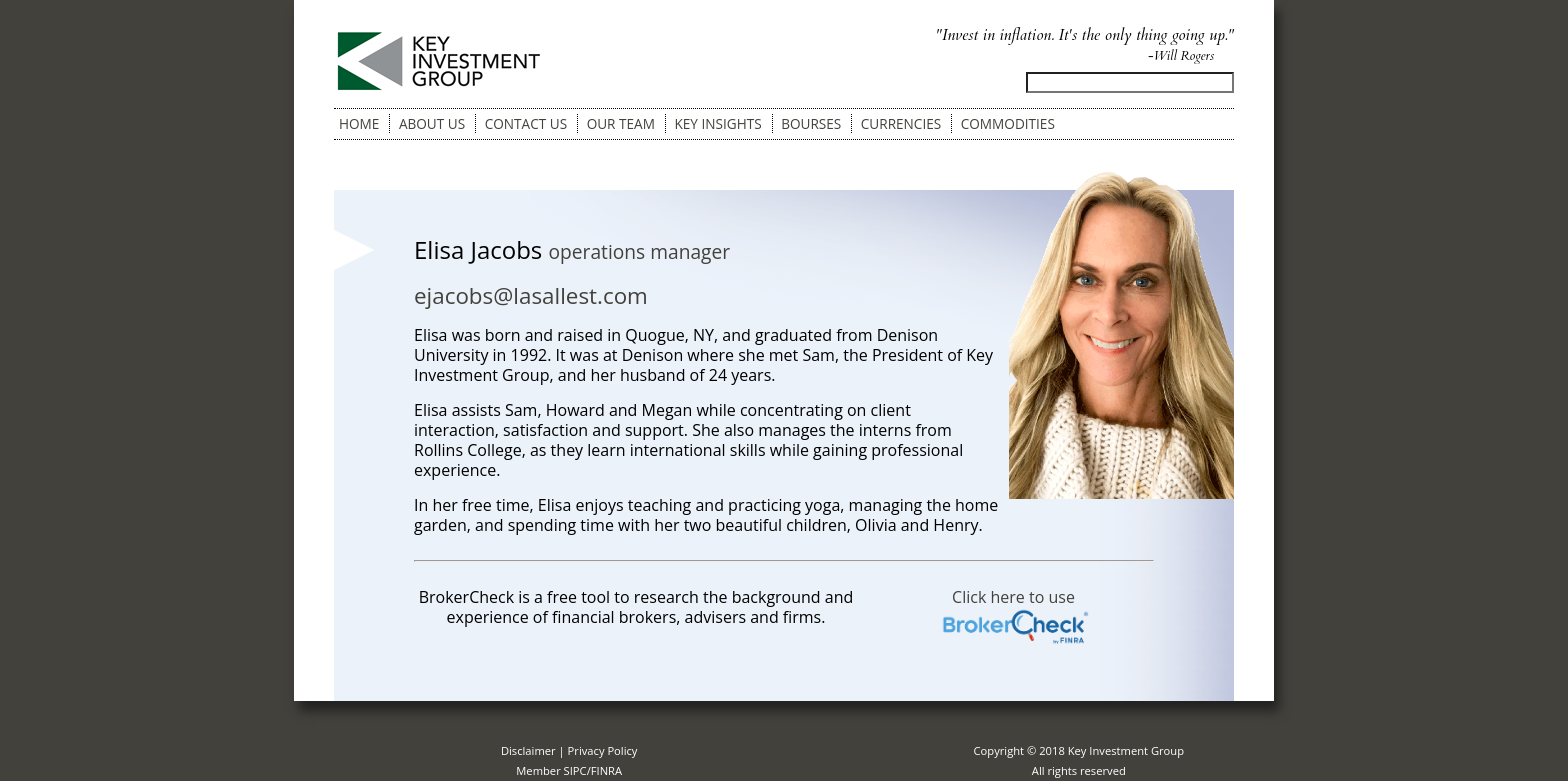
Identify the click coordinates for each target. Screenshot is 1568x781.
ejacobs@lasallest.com (531, 295)
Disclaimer (528, 750)
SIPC (575, 770)
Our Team (621, 123)
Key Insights (717, 123)
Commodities (1008, 123)
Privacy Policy (603, 750)
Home (359, 123)
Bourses (811, 123)
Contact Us (526, 123)
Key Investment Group (1126, 750)
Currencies (901, 123)
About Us (432, 123)
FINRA (606, 770)
